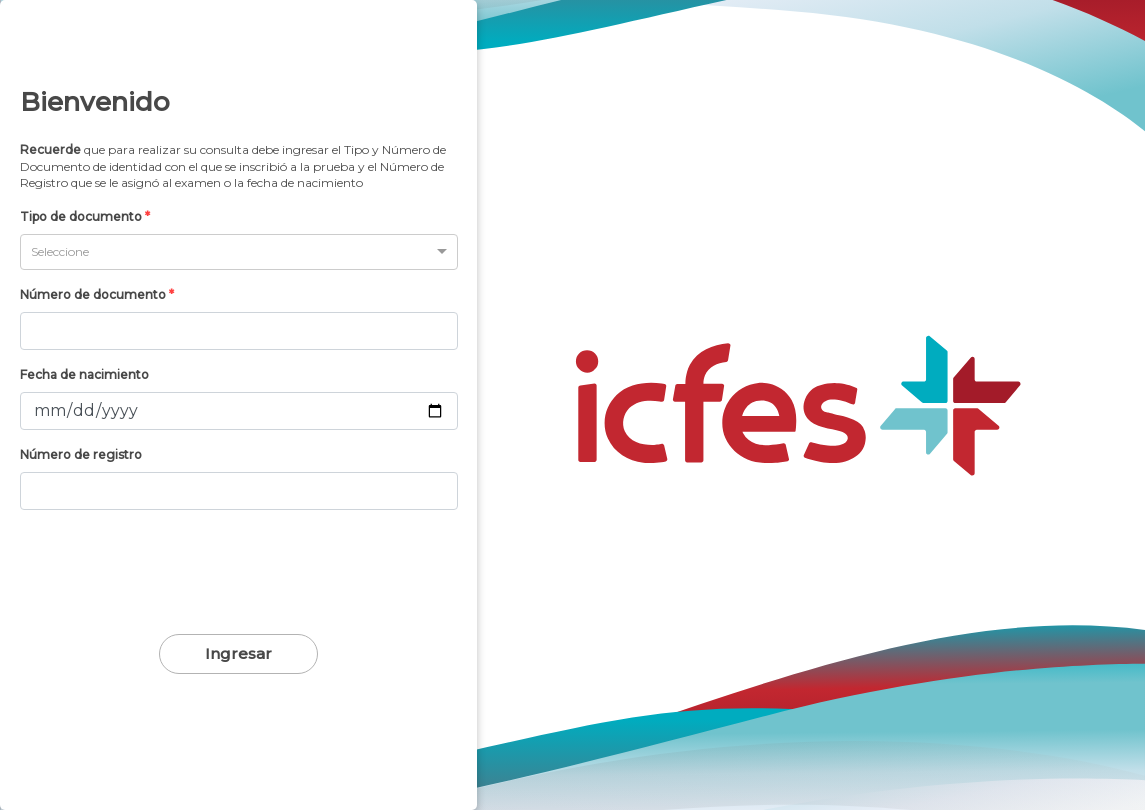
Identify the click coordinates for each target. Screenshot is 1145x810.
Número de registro (81, 454)
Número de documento (97, 294)
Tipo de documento (85, 216)
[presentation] (239, 571)
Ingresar (238, 653)
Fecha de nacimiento (84, 374)
